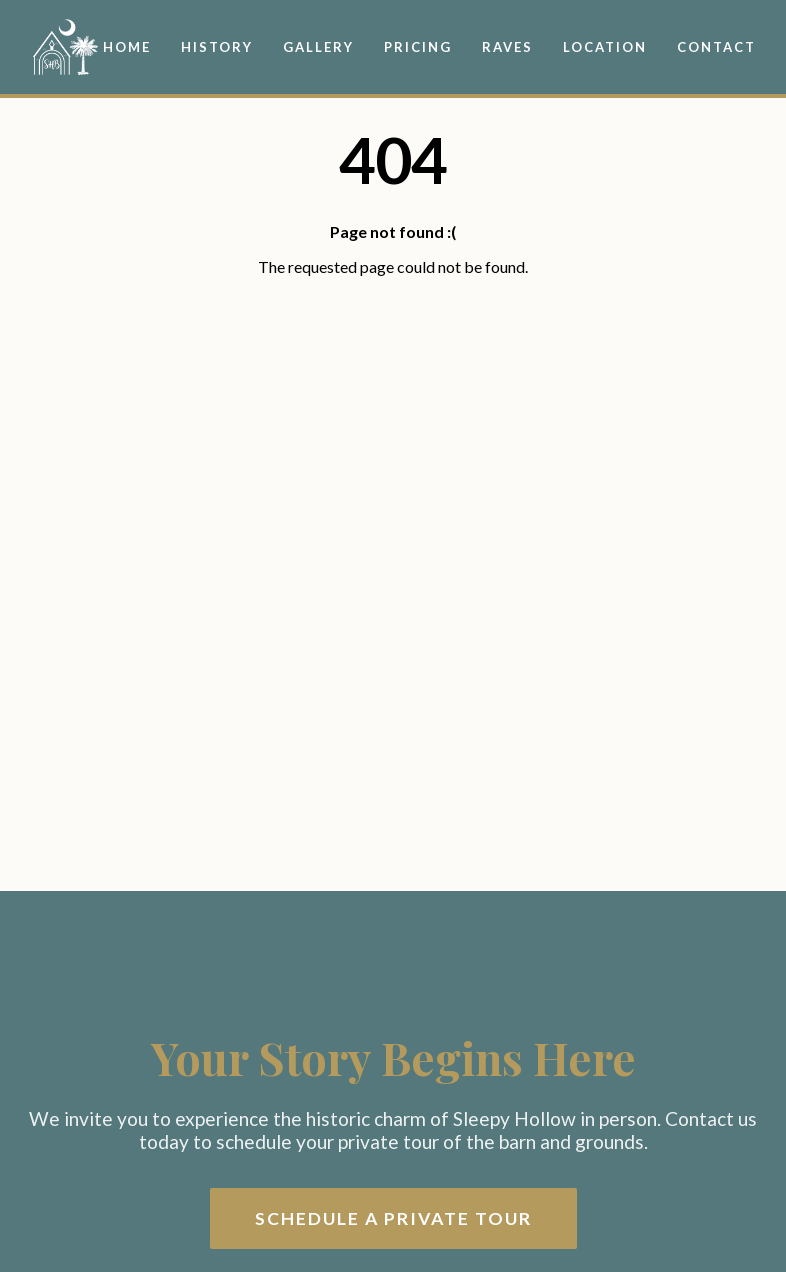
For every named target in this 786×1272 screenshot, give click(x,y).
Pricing (418, 47)
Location (605, 47)
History (217, 47)
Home (127, 47)
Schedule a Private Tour (393, 1218)
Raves (507, 47)
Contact (716, 47)
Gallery (318, 47)
